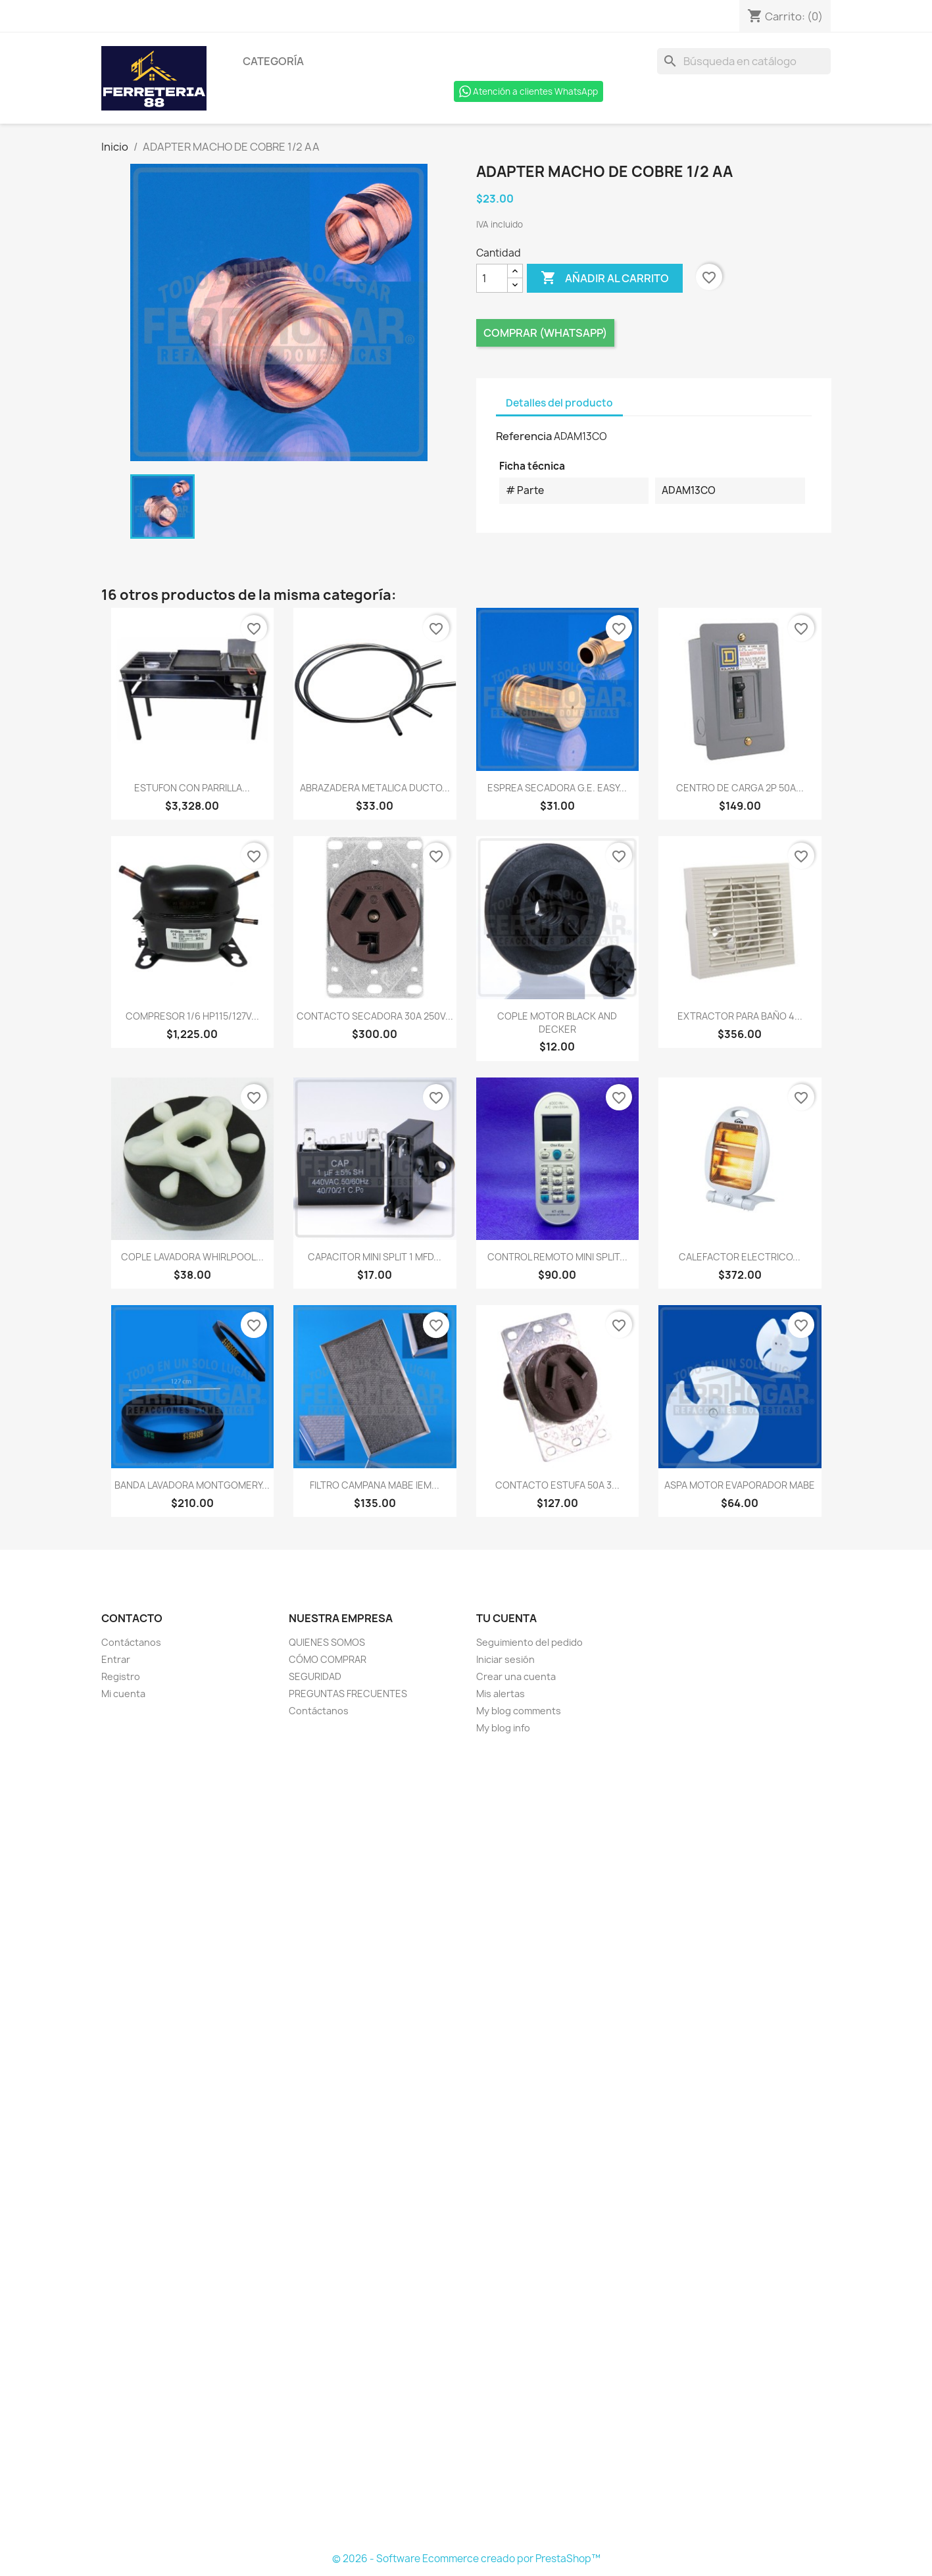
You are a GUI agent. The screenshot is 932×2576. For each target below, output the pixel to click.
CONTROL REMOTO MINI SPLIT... (557, 1257)
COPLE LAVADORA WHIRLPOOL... (192, 1257)
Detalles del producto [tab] (559, 403)
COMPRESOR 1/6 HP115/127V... (192, 1016)
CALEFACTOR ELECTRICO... (739, 1257)
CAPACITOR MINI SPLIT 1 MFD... (374, 1257)
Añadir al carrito (605, 278)
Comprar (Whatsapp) (545, 333)
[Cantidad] (492, 278)
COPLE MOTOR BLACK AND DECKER (557, 1022)
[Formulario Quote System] (466, 2144)
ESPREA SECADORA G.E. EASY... (557, 787)
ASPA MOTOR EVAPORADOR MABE (739, 1485)
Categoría (273, 61)
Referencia (524, 436)
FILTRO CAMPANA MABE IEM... (374, 1485)
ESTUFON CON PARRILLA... (192, 787)
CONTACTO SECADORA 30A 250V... (375, 1016)
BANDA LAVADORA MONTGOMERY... (192, 1485)
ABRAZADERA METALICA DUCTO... (375, 787)
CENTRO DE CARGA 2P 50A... (740, 787)
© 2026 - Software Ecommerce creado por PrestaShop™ (466, 2558)
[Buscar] (744, 61)
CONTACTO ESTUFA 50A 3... (557, 1485)
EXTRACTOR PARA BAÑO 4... (739, 1016)
